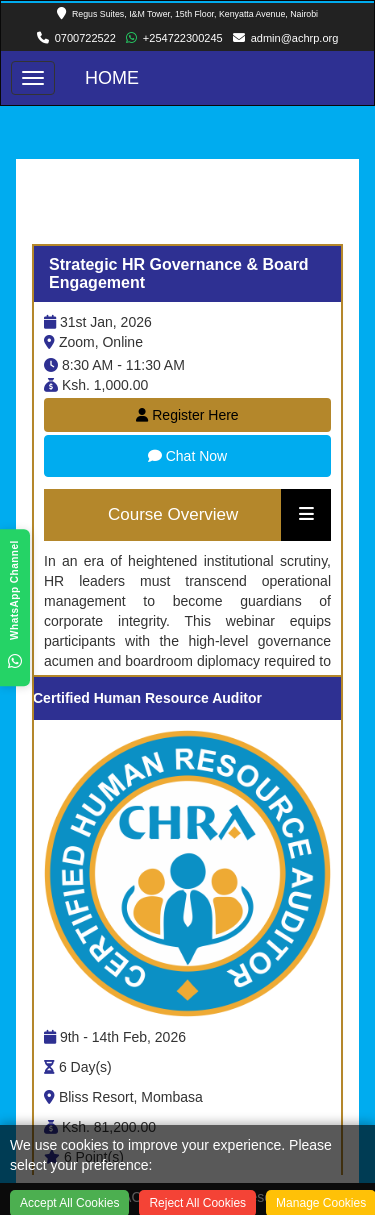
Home (112, 78)
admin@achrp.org (295, 38)
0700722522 (85, 38)
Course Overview (173, 514)
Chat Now (187, 456)
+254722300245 (183, 38)
